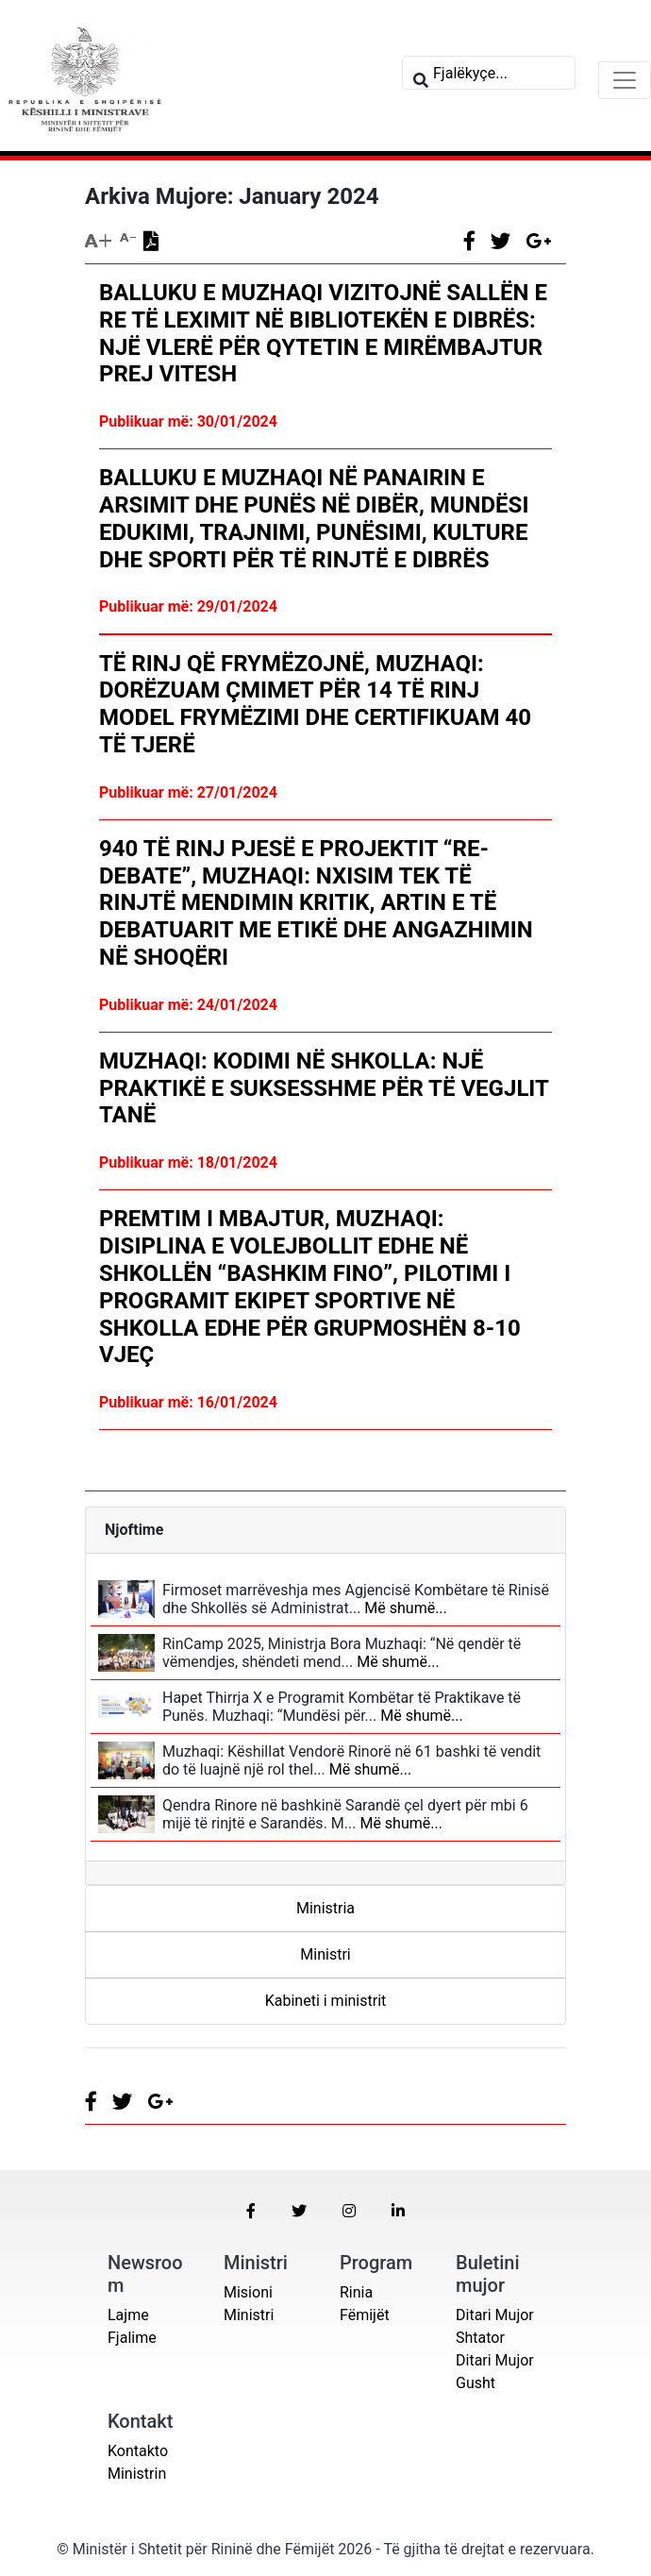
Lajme (128, 2315)
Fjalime (132, 2338)
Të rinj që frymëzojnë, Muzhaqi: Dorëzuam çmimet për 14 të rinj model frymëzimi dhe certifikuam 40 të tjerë (315, 704)
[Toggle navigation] (624, 80)
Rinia (356, 2292)
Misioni (248, 2292)
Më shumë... (403, 1608)
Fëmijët (365, 2315)
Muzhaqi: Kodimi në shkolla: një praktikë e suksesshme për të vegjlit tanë (323, 1088)
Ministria (325, 1908)
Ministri (325, 1954)
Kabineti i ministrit (326, 2001)
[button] (251, 2211)
